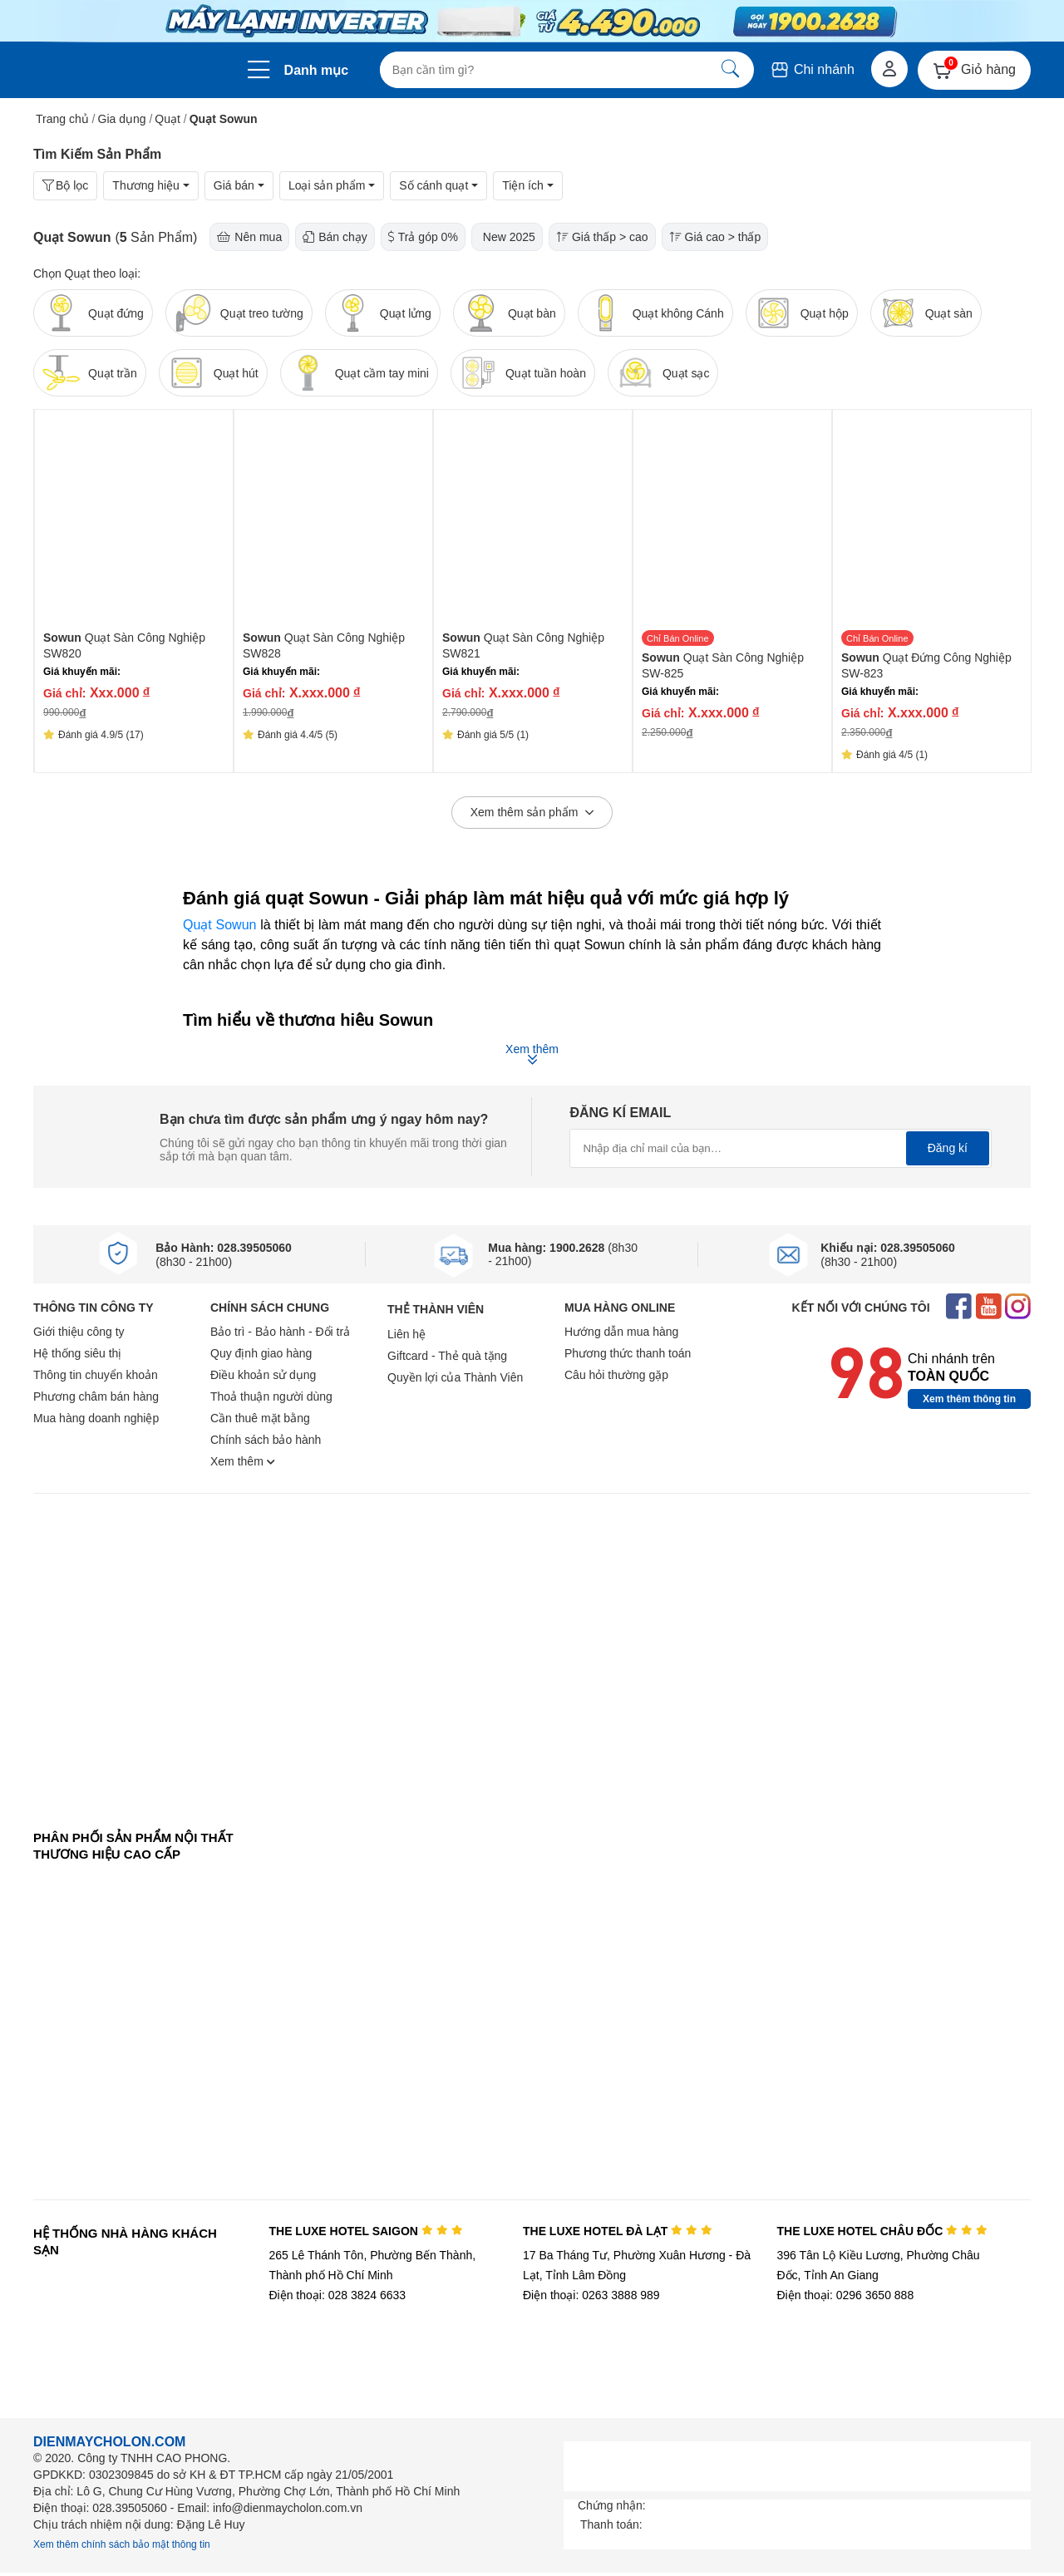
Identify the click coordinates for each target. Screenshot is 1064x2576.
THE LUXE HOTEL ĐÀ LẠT (617, 2231)
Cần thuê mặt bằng (260, 1418)
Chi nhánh (812, 69)
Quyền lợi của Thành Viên (455, 1377)
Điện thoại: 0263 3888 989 (591, 2295)
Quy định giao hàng (261, 1353)
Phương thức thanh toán (627, 1353)
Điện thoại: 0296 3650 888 (845, 2295)
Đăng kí (948, 1148)
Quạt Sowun (219, 925)
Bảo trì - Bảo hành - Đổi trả (280, 1331)
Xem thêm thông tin (969, 1399)
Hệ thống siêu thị (77, 1353)
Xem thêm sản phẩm (532, 813)
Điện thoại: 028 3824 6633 (337, 2295)
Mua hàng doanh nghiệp (96, 1418)
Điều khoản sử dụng (263, 1375)
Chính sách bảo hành (265, 1439)
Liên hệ (406, 1334)
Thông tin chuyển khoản (95, 1375)
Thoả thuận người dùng (271, 1396)
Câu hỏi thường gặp (616, 1375)
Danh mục (316, 70)
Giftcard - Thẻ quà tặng (447, 1355)
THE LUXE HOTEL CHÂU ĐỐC (882, 2231)
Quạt (167, 119)
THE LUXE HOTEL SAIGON (365, 2231)
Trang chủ (62, 119)
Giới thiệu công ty (79, 1331)
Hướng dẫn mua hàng (621, 1331)
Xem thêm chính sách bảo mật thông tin (121, 2544)
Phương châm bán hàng (96, 1396)
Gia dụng (122, 119)
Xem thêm (242, 1461)
